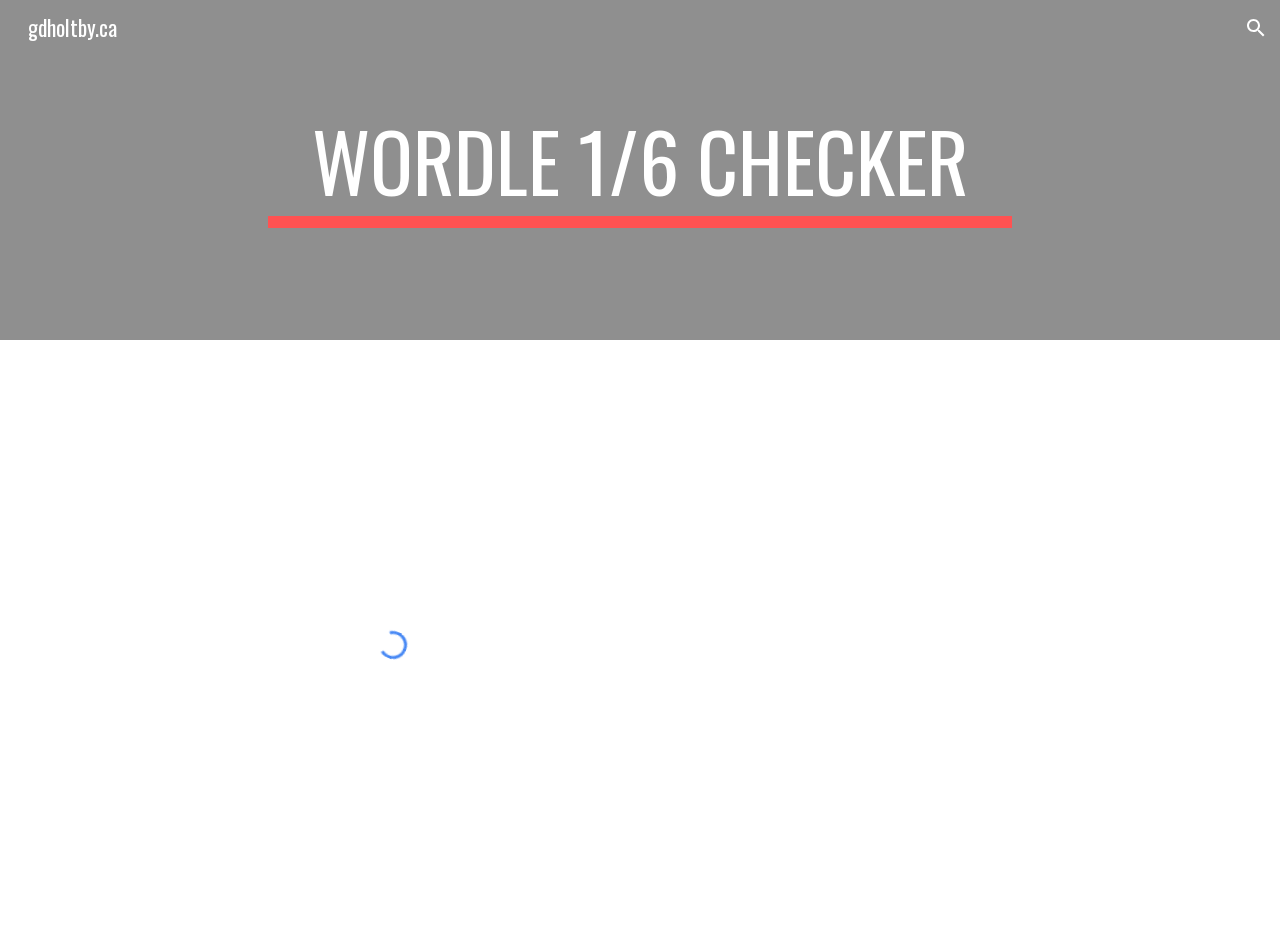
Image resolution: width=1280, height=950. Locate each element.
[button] (1256, 28)
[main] (640, 170)
